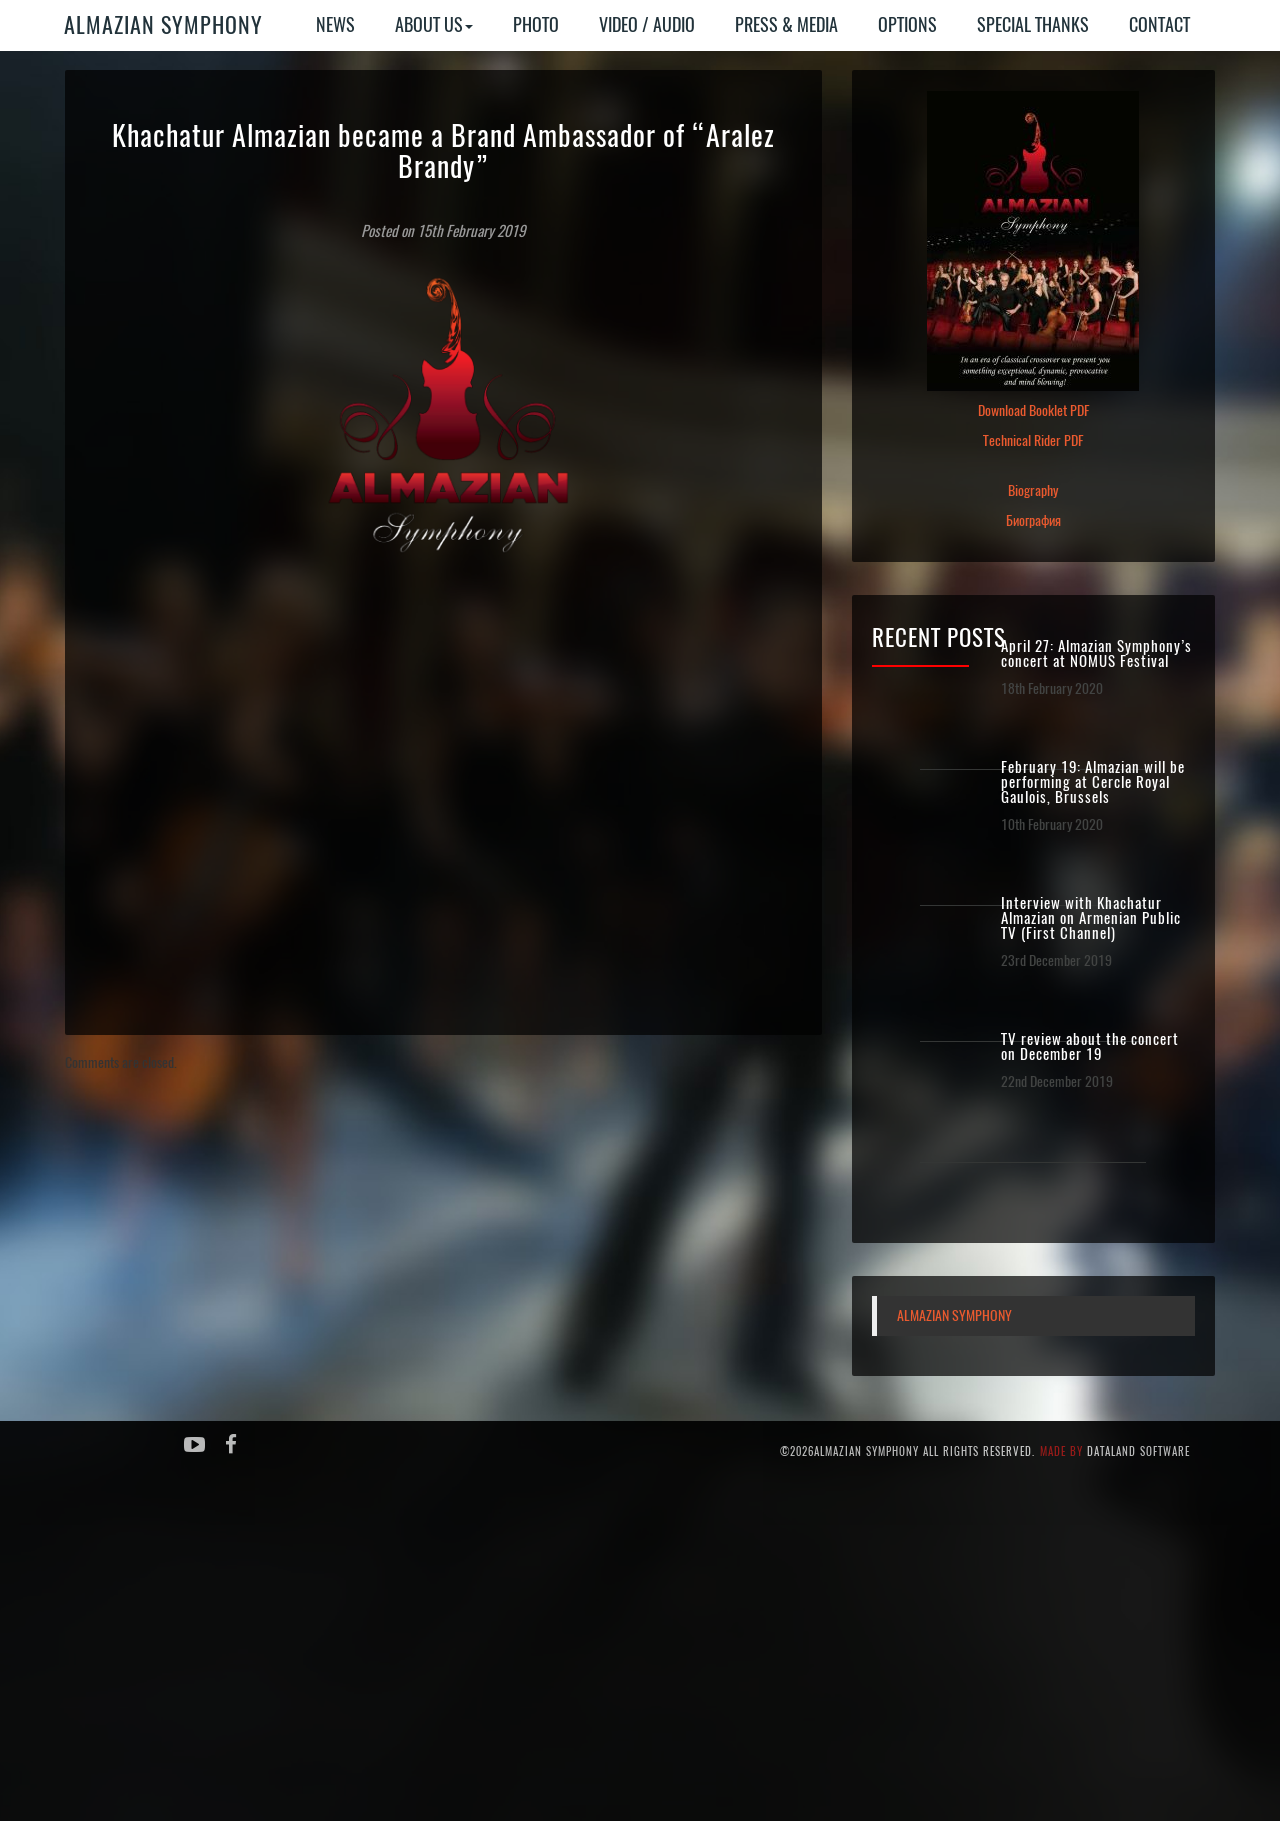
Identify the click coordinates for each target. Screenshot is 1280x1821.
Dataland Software (1138, 1451)
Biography (1033, 490)
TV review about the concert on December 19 (1090, 1047)
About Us (434, 24)
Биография (1033, 520)
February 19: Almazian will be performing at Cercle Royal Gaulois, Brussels (1093, 782)
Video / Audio (647, 24)
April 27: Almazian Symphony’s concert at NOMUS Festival (1096, 654)
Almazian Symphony (163, 25)
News (335, 24)
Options (907, 24)
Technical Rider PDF (1033, 440)
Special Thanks (1033, 24)
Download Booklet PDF (1033, 410)
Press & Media (786, 24)
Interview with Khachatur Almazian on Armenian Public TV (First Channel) (1091, 918)
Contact (1159, 24)
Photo (536, 24)
